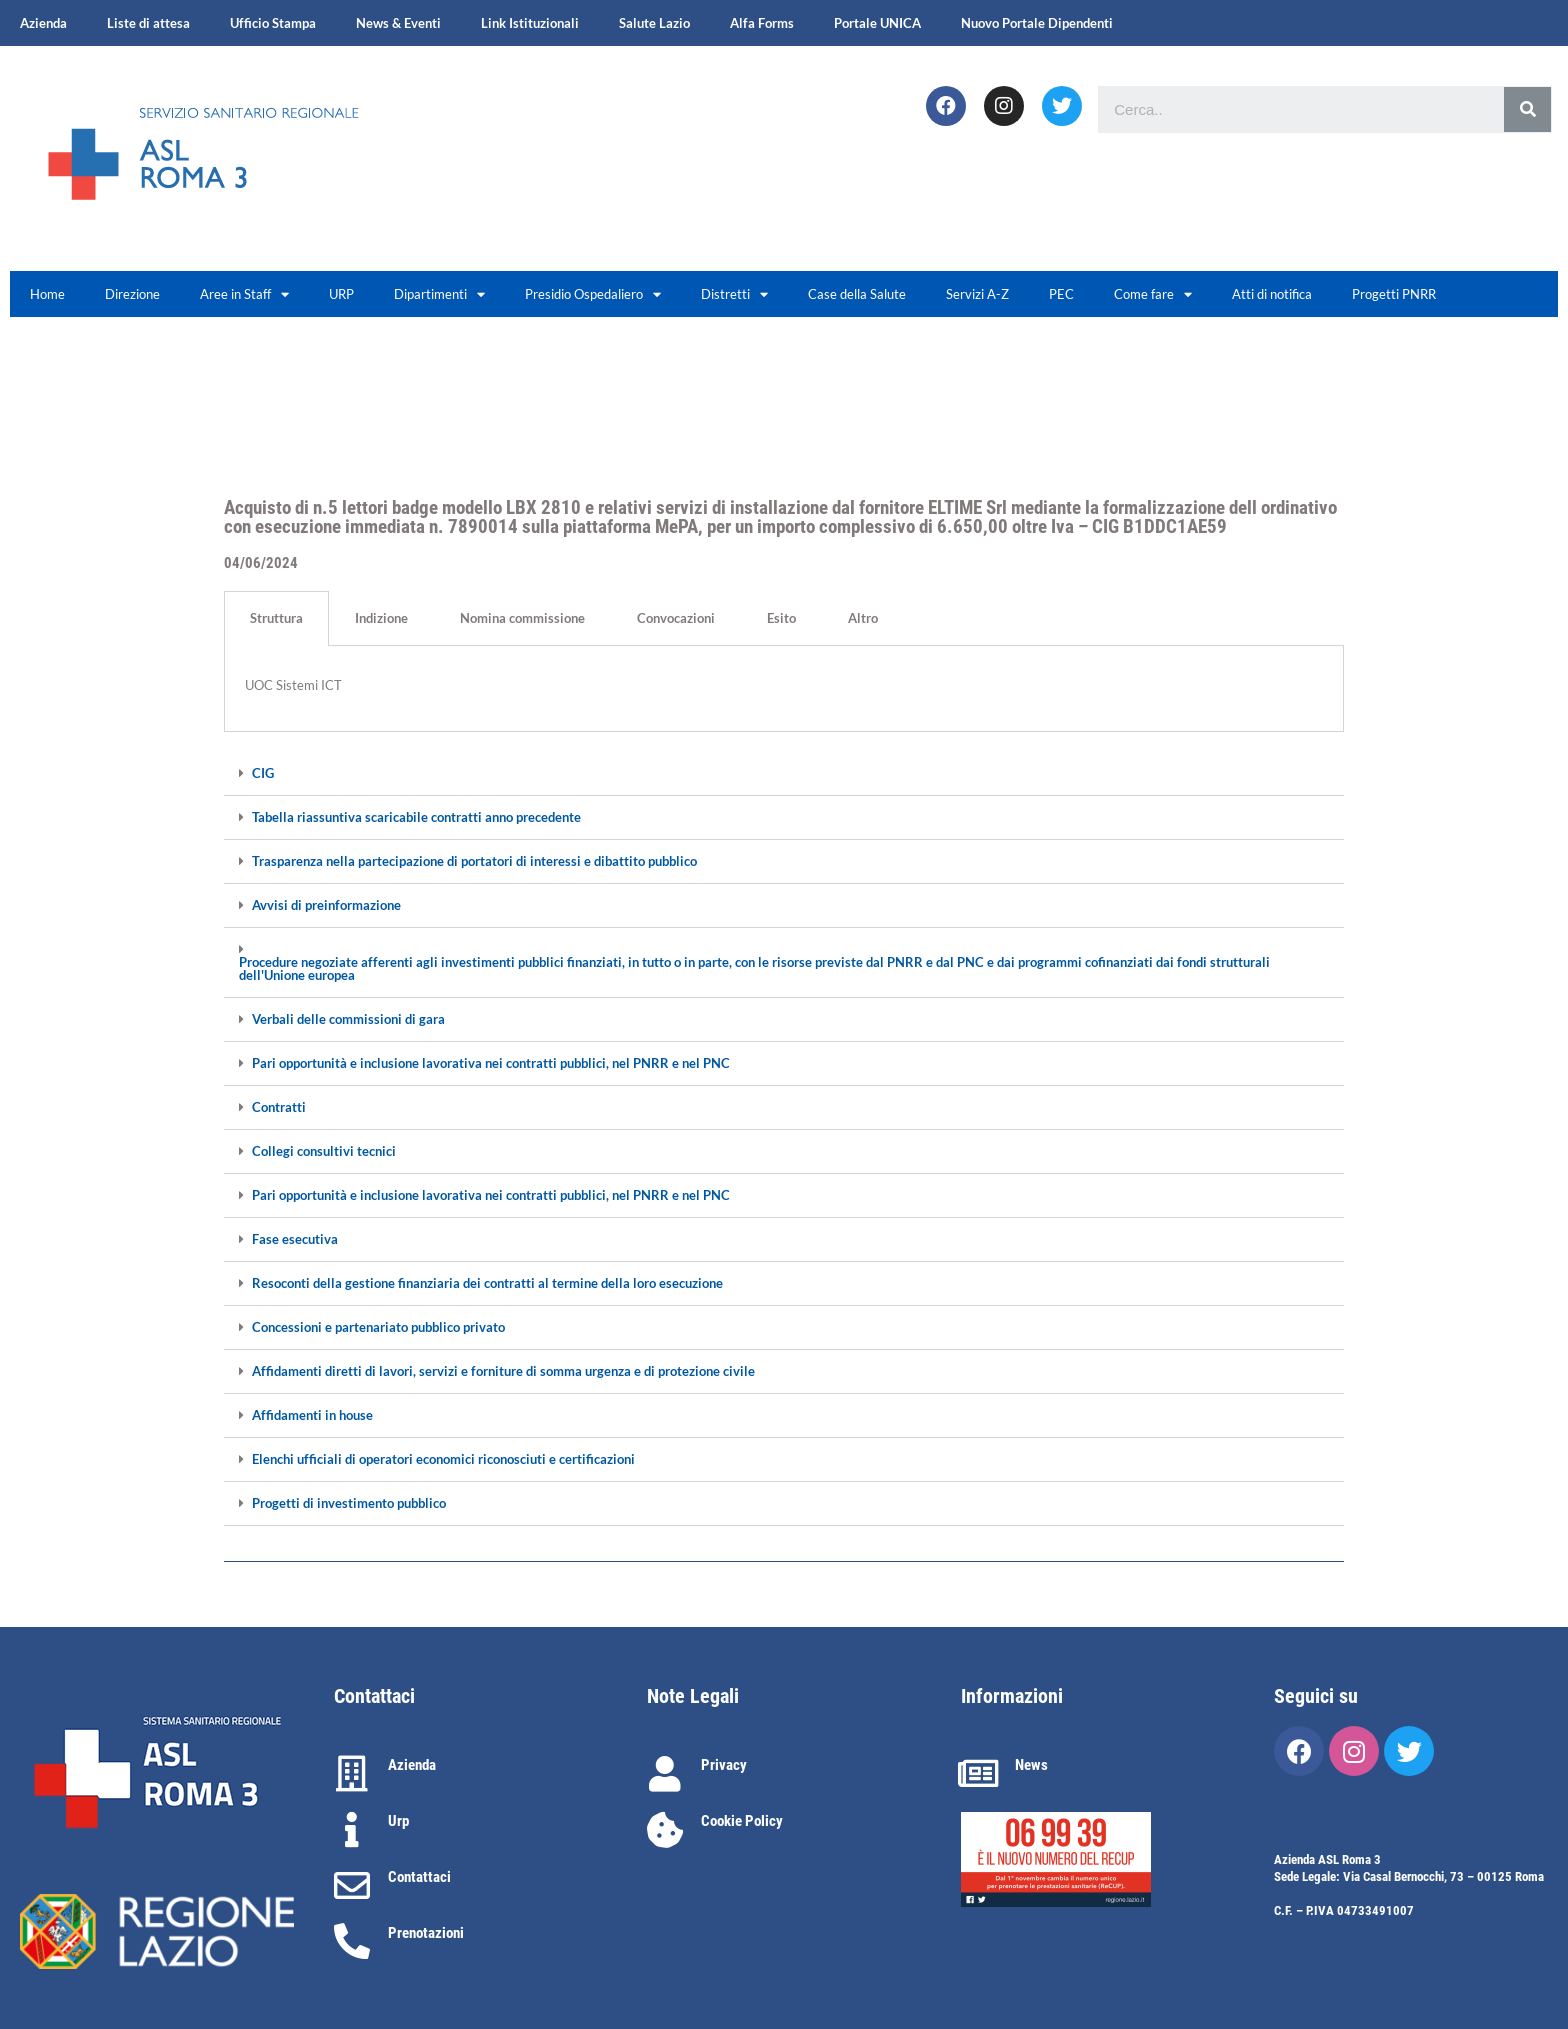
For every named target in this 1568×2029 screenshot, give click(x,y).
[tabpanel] (784, 689)
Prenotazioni (426, 1933)
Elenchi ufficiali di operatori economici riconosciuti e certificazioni (443, 1459)
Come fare (1153, 294)
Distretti (734, 294)
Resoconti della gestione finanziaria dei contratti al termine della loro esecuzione (487, 1283)
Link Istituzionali (530, 23)
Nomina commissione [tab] (522, 618)
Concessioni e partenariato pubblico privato (378, 1327)
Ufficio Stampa (273, 23)
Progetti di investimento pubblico (349, 1503)
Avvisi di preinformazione (326, 905)
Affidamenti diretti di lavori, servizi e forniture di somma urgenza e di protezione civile (503, 1371)
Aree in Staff (244, 294)
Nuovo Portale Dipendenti (1037, 23)
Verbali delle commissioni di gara (348, 1019)
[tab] (784, 774)
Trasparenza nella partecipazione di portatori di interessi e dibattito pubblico (474, 861)
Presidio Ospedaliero (593, 294)
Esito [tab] (781, 618)
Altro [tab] (863, 618)
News (1031, 1765)
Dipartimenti (439, 294)
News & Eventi (398, 23)
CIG (263, 773)
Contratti (279, 1107)
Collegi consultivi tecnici (324, 1151)
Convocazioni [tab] (676, 618)
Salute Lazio (654, 23)
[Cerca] (1527, 109)
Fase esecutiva (295, 1239)
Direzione (132, 294)
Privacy (724, 1765)
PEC (1061, 294)
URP (341, 294)
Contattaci (419, 1877)
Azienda (43, 23)
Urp (398, 1821)
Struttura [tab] (276, 618)
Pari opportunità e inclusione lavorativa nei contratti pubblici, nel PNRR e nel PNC (491, 1063)
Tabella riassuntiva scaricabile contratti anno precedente (416, 817)
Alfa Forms (762, 23)
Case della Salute (857, 294)
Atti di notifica (1272, 294)
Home (47, 294)
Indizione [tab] (381, 618)
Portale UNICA (877, 23)
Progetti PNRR (1394, 294)
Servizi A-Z (977, 294)
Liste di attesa (148, 23)
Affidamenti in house (312, 1415)
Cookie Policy (742, 1821)
